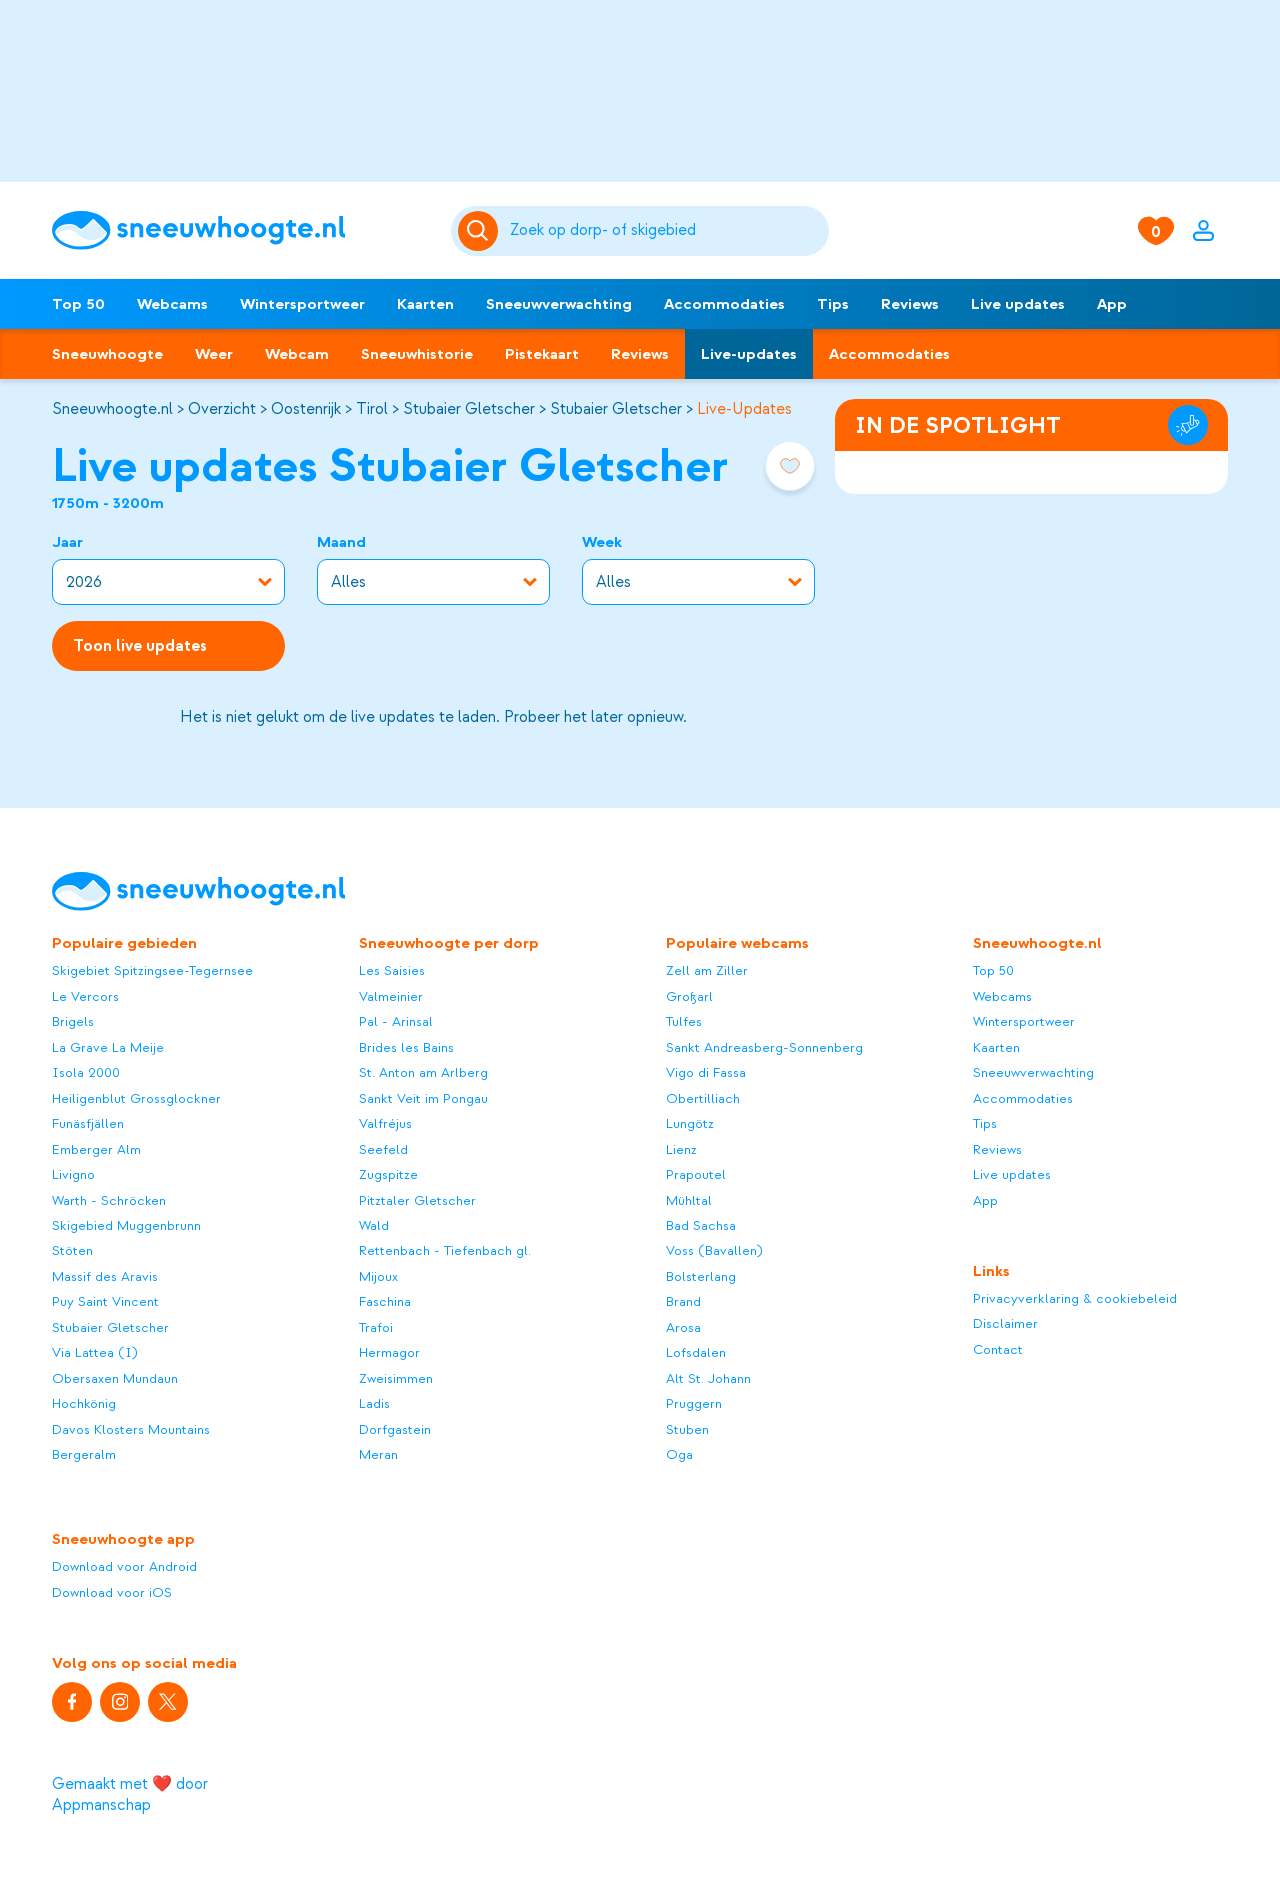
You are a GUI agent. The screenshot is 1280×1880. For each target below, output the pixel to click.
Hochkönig (84, 1403)
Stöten (72, 1250)
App (1112, 304)
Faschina (385, 1301)
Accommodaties (724, 304)
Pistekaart (542, 354)
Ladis (374, 1403)
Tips (833, 304)
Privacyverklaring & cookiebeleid (1075, 1298)
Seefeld (383, 1149)
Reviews (910, 304)
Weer (214, 354)
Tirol (372, 409)
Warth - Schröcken (109, 1200)
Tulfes (684, 1021)
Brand (683, 1301)
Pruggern (694, 1403)
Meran (378, 1454)
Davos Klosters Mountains (131, 1429)
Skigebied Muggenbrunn (126, 1225)
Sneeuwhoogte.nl (112, 409)
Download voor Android (124, 1566)
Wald (374, 1225)
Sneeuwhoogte (107, 354)
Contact (998, 1349)
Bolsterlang (701, 1276)
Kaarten (425, 304)
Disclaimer (1005, 1323)
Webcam (297, 354)
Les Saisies (392, 970)
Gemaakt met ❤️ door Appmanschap (130, 1794)
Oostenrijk (306, 409)
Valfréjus (385, 1123)
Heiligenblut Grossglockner (136, 1098)
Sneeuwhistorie (417, 354)
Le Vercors (85, 996)
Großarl (689, 996)
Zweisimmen (396, 1378)
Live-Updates (744, 409)
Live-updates (749, 354)
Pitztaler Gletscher (417, 1200)
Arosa (683, 1327)
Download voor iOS (112, 1592)
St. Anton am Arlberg (423, 1072)
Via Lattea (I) (95, 1352)
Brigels (73, 1021)
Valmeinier (391, 996)
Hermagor (389, 1352)
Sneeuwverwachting (559, 304)
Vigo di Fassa (706, 1072)
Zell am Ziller (707, 970)
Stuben (687, 1429)
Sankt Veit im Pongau (423, 1098)
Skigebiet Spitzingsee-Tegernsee (152, 970)
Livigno (73, 1174)
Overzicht (222, 409)
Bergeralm (84, 1454)
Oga (679, 1454)
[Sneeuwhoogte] (241, 230)
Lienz (681, 1149)
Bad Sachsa (701, 1225)
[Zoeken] (666, 231)
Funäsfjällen (88, 1123)
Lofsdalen (696, 1352)
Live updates (1018, 304)
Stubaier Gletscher (469, 409)
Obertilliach (703, 1098)
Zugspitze (388, 1174)
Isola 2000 (86, 1072)
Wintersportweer (302, 304)
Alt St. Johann (708, 1378)
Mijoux (378, 1276)
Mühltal (689, 1200)
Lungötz (690, 1123)
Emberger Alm (96, 1149)
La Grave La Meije (108, 1047)
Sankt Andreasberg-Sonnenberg (764, 1047)
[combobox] (666, 231)
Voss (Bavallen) (714, 1250)
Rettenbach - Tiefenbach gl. (445, 1250)
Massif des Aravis (105, 1276)
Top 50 (78, 304)
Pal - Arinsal (396, 1021)
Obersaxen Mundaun (115, 1378)
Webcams (172, 304)
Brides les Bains (406, 1047)
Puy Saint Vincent (105, 1301)
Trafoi (376, 1327)
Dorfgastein (395, 1429)
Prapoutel (696, 1174)
